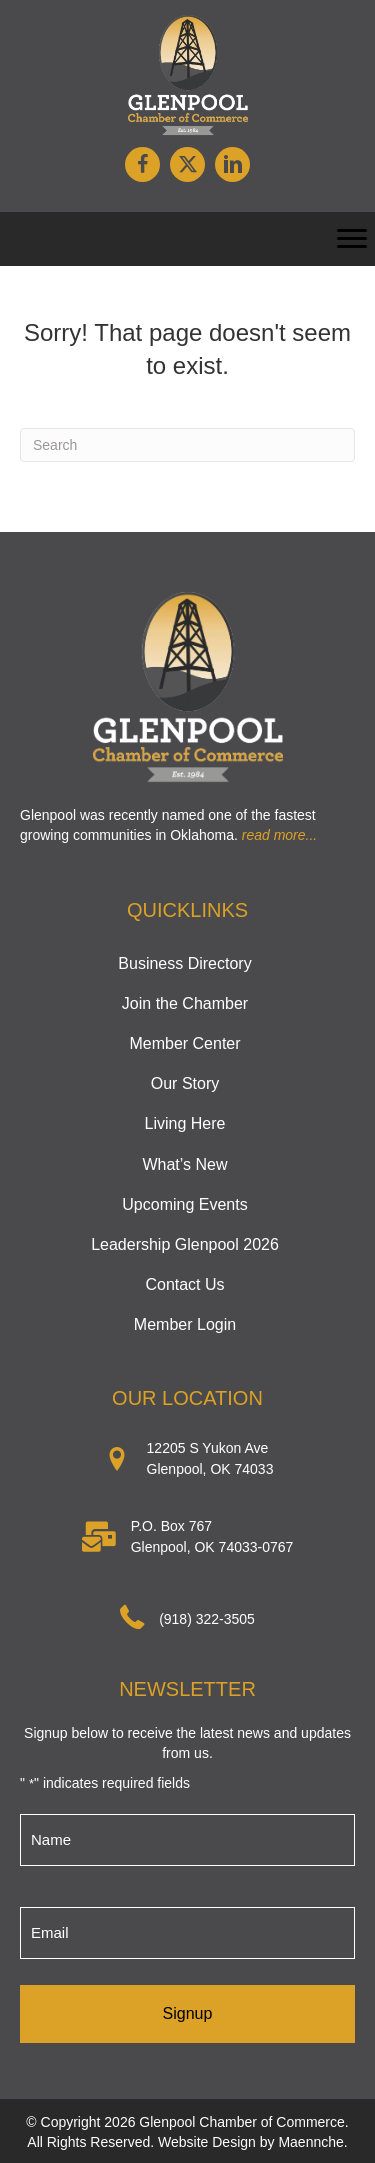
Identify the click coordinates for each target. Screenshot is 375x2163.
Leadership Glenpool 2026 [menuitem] (185, 1244)
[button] (142, 164)
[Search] (187, 445)
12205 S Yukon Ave (208, 1448)
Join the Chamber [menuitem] (185, 1003)
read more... (279, 835)
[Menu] (352, 239)
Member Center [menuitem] (184, 1043)
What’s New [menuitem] (184, 1164)
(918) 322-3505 (207, 1619)
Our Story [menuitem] (185, 1083)
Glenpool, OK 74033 (210, 1469)
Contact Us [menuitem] (184, 1284)
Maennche (310, 2142)
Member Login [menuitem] (185, 1324)
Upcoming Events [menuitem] (184, 1204)
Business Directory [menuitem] (184, 963)
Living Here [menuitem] (185, 1123)
